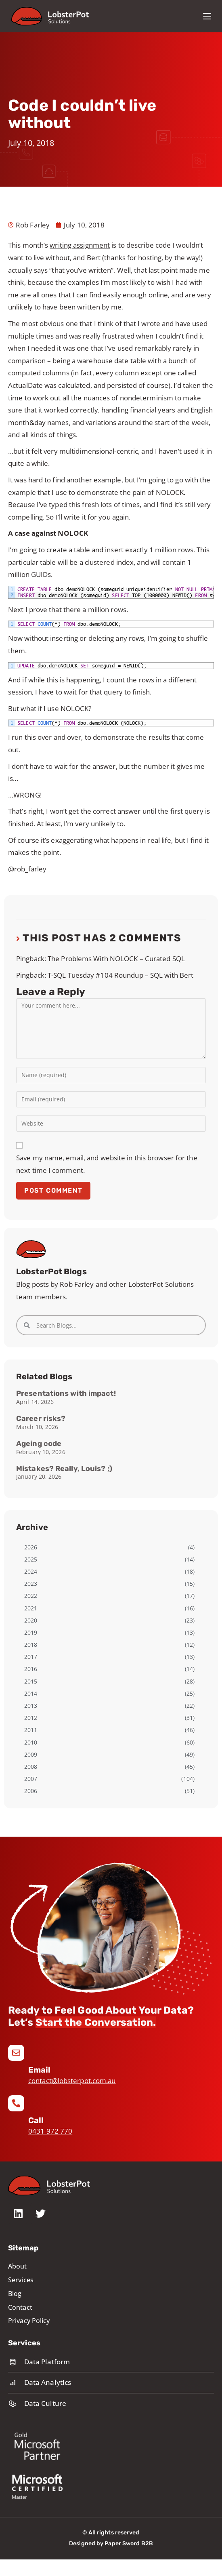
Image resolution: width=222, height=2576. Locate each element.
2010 (30, 1742)
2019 (30, 1632)
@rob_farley (27, 868)
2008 (30, 1766)
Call (36, 2120)
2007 (30, 1779)
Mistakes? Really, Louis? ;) (64, 1468)
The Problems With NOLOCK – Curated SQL (116, 958)
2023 (30, 1583)
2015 (30, 1681)
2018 (30, 1644)
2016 (30, 1669)
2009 (30, 1754)
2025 (30, 1559)
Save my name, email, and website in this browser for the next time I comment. (106, 1164)
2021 (30, 1608)
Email (39, 2070)
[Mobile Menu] (207, 16)
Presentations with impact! (66, 1393)
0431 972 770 (50, 2131)
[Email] (16, 2053)
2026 (30, 1547)
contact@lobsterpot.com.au (72, 2080)
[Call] (16, 2103)
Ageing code (38, 1443)
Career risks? (40, 1418)
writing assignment (80, 245)
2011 (30, 1730)
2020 (30, 1620)
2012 (30, 1718)
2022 (30, 1595)
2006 (30, 1791)
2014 (30, 1693)
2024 (30, 1571)
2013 (30, 1705)
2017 (30, 1657)
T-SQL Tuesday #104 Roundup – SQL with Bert (120, 975)
